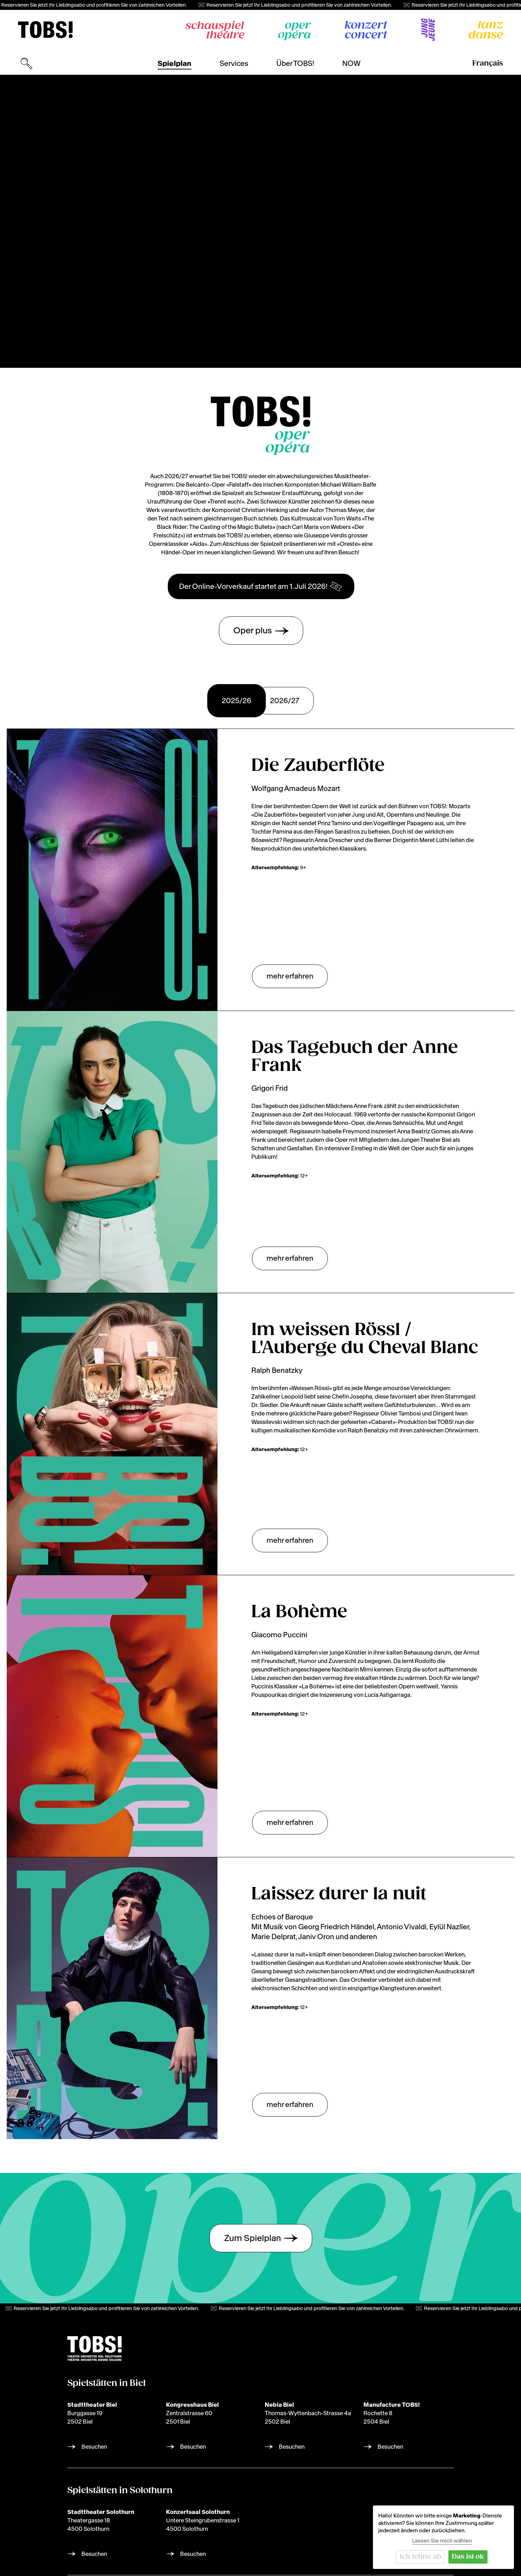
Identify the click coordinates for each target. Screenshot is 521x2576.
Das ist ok (468, 2557)
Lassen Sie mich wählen (442, 2540)
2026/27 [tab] (284, 700)
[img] (45, 29)
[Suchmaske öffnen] (26, 63)
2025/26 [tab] (236, 700)
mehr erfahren (289, 976)
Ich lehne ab (420, 2557)
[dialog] (443, 2537)
